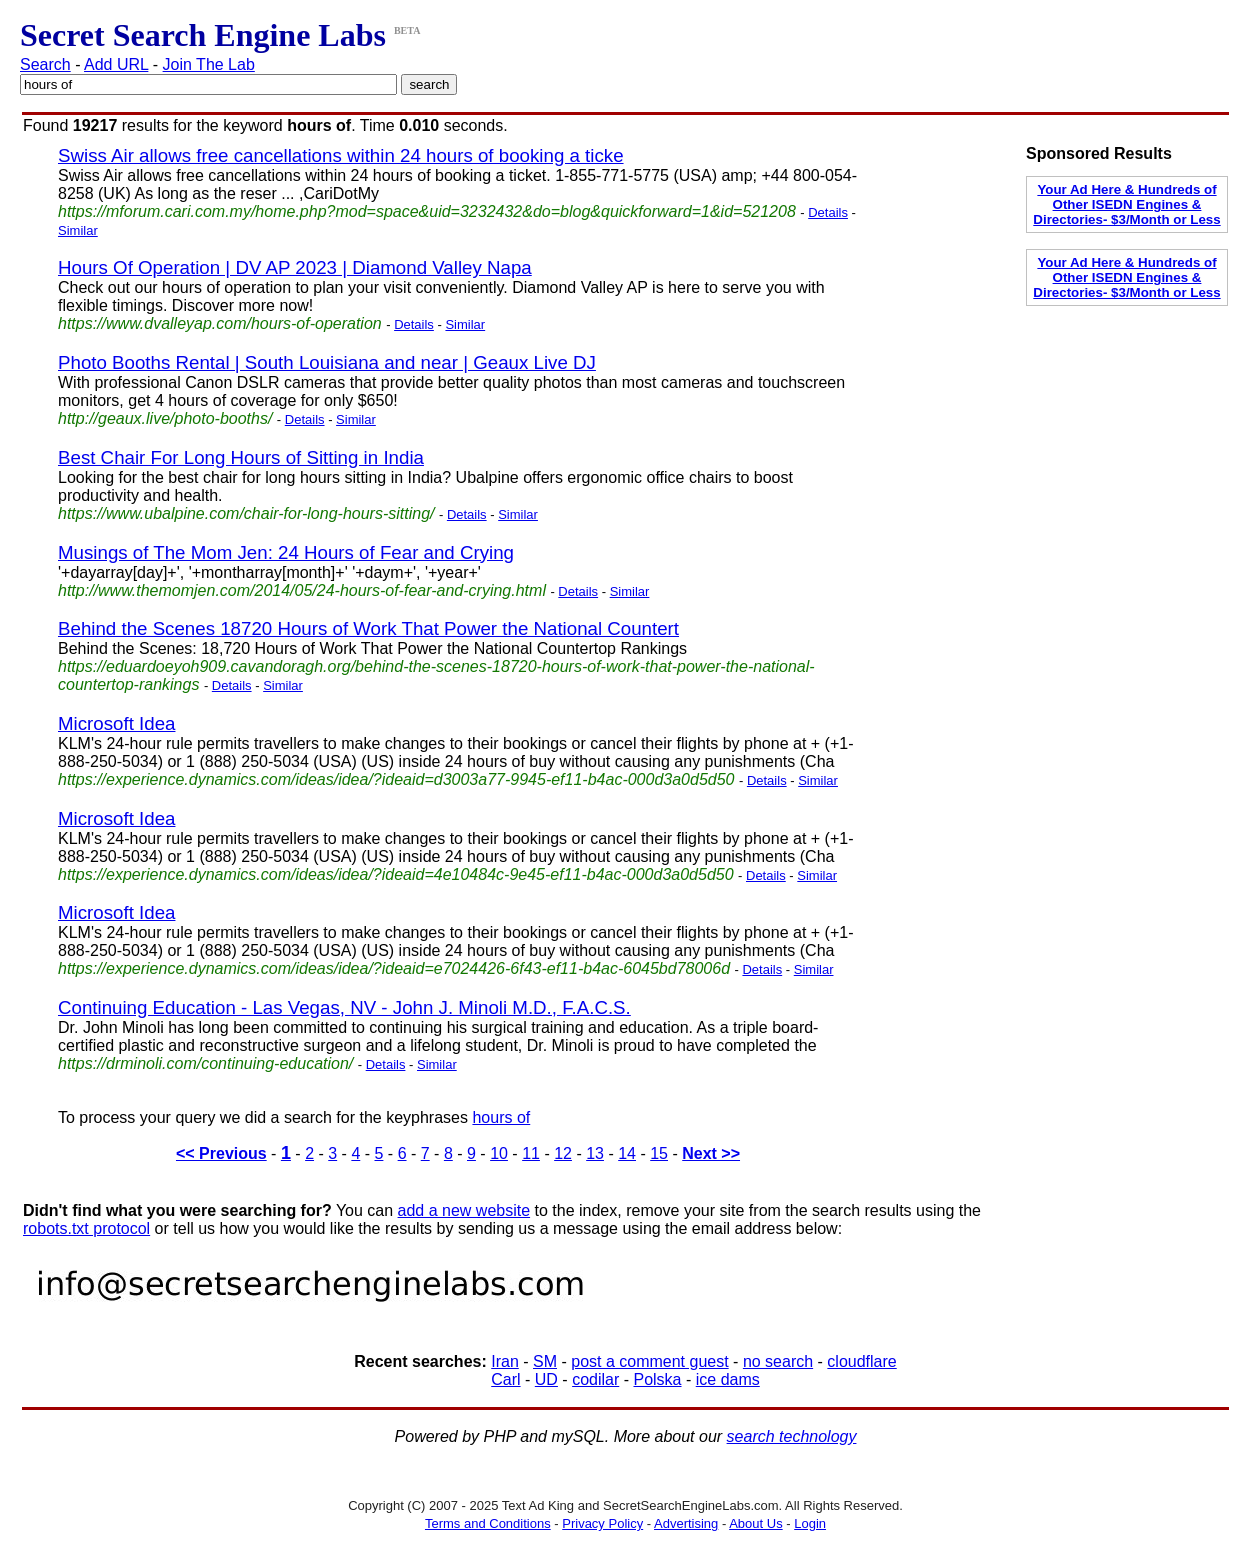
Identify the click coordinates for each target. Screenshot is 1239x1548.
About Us (755, 1523)
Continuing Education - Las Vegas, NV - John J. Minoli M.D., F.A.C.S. (344, 1007)
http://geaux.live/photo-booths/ (165, 418)
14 (627, 1153)
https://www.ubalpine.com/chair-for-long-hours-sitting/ (246, 513)
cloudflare (861, 1361)
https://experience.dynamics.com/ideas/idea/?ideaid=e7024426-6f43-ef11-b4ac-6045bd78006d (394, 968)
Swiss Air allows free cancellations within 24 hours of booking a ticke (341, 155)
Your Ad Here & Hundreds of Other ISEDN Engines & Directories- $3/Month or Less (1126, 204)
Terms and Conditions (488, 1523)
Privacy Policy (602, 1523)
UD (546, 1379)
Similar (78, 230)
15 (659, 1153)
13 (595, 1153)
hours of (501, 1117)
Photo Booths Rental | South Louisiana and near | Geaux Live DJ (327, 362)
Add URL (116, 64)
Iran (505, 1361)
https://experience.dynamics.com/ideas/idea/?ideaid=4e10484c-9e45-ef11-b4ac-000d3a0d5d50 (396, 874)
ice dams (728, 1379)
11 (531, 1153)
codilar (595, 1379)
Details (828, 212)
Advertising (686, 1523)
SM (545, 1361)
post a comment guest (649, 1361)
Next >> (711, 1153)
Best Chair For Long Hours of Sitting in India (241, 457)
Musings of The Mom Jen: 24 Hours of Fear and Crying (286, 552)
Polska (657, 1379)
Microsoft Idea (116, 723)
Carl (505, 1379)
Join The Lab (209, 64)
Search (45, 64)
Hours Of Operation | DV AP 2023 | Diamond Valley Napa (295, 267)
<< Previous (221, 1153)
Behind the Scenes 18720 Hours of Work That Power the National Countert (368, 628)
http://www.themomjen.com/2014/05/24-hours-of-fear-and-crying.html (302, 590)
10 (499, 1153)
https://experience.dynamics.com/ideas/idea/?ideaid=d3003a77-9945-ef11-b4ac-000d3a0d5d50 (396, 779)
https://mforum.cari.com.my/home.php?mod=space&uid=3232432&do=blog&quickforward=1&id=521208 (427, 211)
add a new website (464, 1210)
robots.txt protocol (86, 1228)
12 (563, 1153)
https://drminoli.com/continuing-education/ (205, 1063)
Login (810, 1523)
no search (778, 1361)
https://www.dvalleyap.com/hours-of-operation (220, 323)
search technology (792, 1436)
